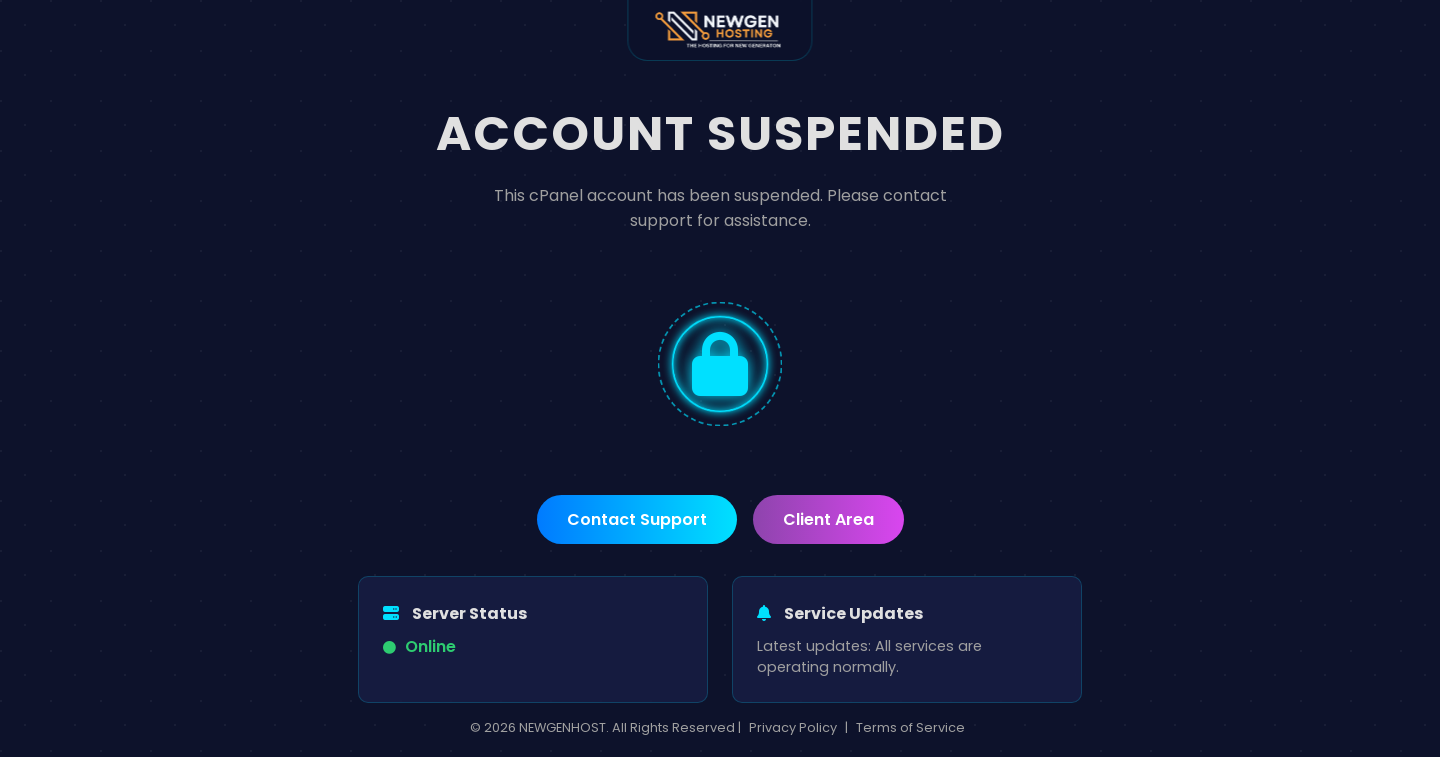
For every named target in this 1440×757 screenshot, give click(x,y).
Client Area (828, 519)
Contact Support (637, 519)
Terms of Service (910, 727)
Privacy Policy (793, 727)
